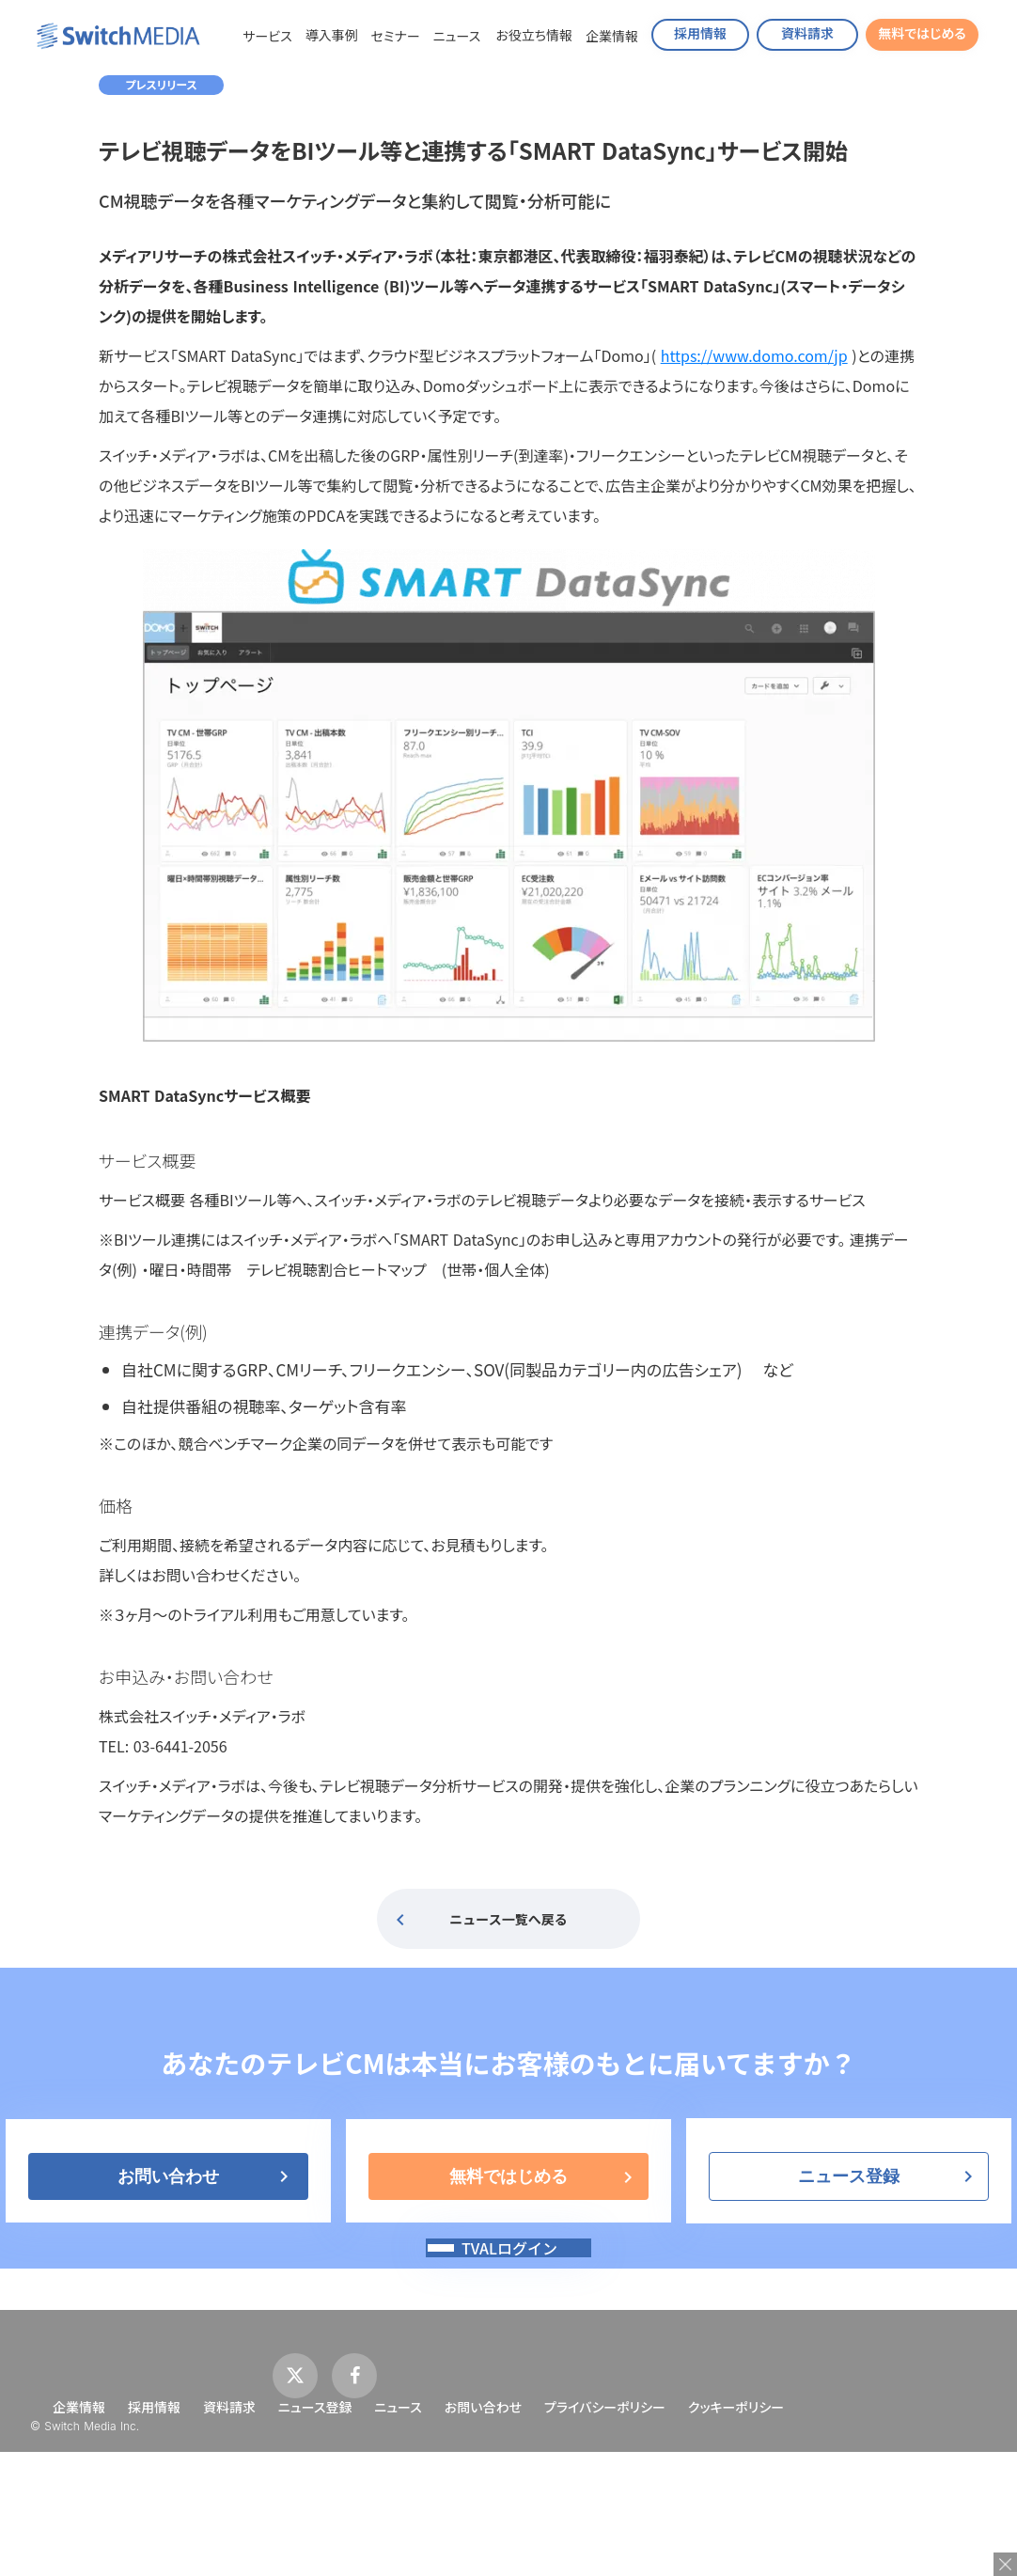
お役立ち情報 (533, 35)
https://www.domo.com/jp (754, 355)
